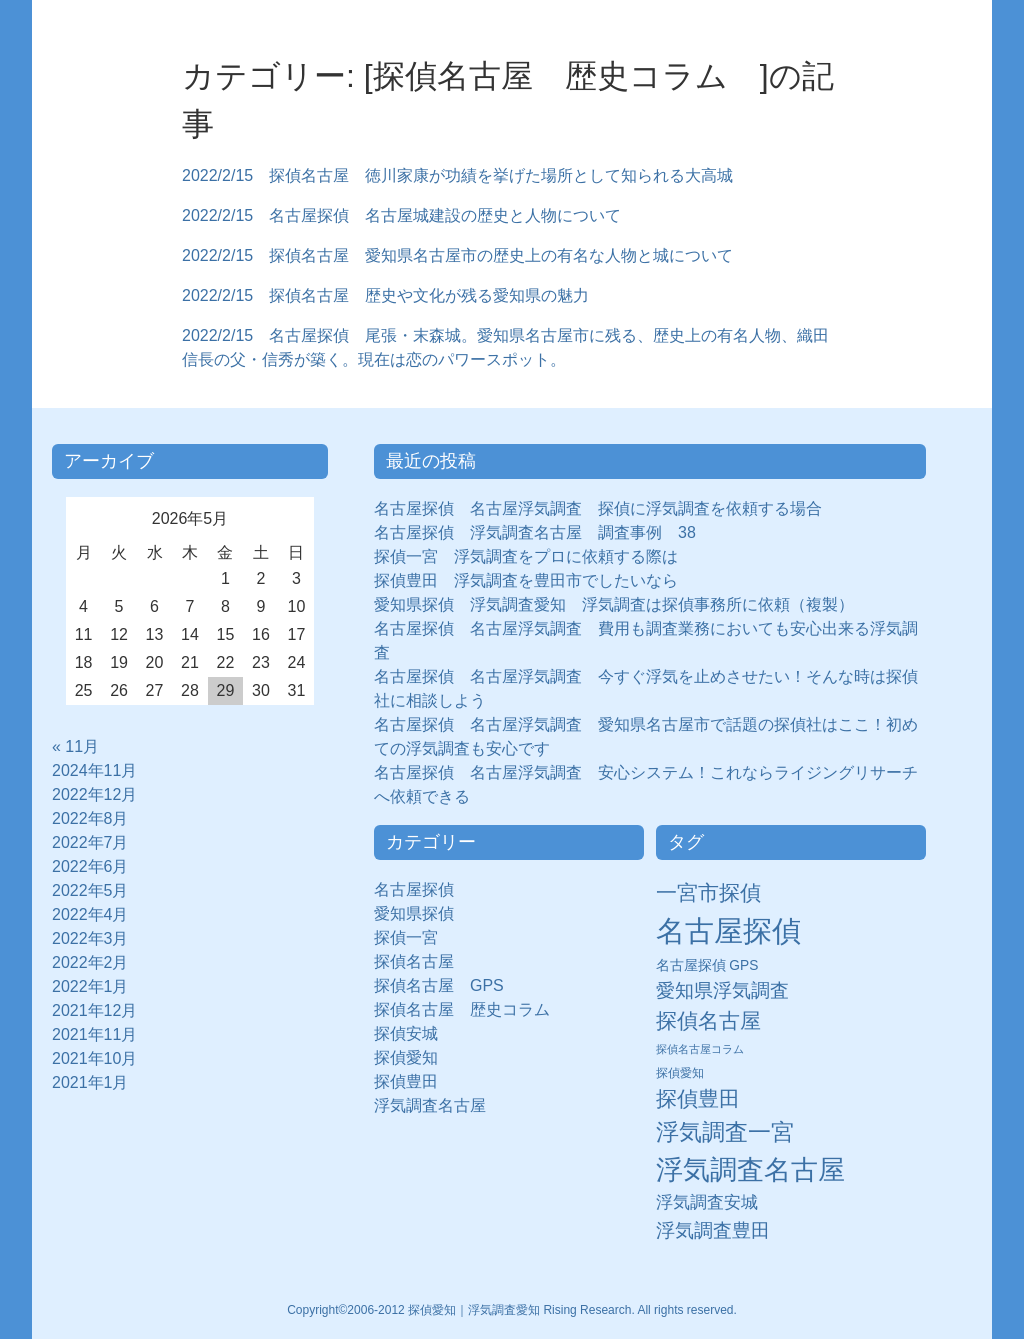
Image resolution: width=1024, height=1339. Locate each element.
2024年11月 (94, 770)
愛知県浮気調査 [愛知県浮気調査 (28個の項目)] (722, 990)
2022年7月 (90, 842)
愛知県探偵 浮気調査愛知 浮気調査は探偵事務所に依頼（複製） (614, 604)
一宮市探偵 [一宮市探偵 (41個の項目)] (708, 892)
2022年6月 (90, 866)
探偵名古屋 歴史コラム (470, 1009)
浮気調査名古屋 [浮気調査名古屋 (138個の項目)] (750, 1170)
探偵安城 (406, 1033)
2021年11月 (94, 1034)
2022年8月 (90, 818)
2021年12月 (94, 1010)
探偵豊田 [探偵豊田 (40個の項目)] (698, 1098)
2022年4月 (90, 914)
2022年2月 (90, 962)
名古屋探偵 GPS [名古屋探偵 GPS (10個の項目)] (707, 965)
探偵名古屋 (414, 961)
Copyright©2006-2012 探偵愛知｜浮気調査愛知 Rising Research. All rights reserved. (512, 1310)
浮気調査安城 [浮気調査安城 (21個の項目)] (707, 1202)
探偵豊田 (414, 1081)
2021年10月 (94, 1058)
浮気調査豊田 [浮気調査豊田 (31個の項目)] (713, 1230)
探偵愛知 (414, 1057)
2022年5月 (90, 890)
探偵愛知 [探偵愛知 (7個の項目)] (680, 1073)
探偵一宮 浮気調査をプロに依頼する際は (526, 556)
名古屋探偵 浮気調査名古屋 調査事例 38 (535, 532)
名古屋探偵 (414, 889)
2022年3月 (90, 938)
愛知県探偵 (414, 913)
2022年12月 (94, 794)
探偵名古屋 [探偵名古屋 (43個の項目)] (708, 1020)
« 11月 (75, 746)
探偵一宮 (414, 937)
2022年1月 (90, 986)
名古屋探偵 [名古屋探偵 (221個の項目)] (728, 930)
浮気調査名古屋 (430, 1105)
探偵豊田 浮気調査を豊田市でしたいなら (526, 580)
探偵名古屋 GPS (439, 985)
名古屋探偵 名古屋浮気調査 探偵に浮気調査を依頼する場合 (598, 508)
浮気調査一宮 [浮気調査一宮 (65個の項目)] (725, 1132)
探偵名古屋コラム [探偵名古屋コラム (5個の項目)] (700, 1049)
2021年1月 (90, 1082)
